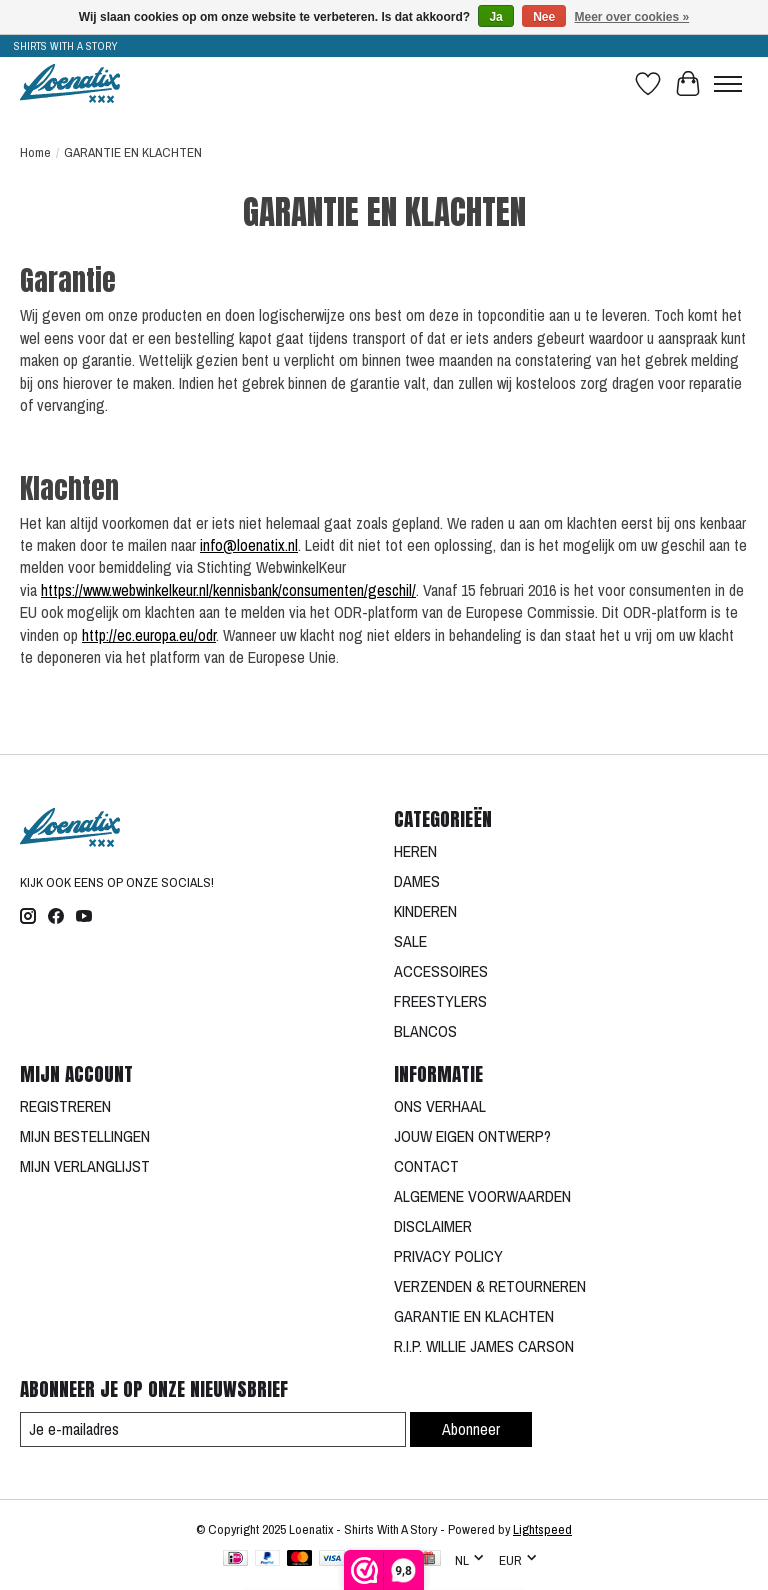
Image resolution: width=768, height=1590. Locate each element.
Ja (495, 17)
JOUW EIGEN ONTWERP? (472, 1136)
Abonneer (471, 1429)
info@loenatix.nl (249, 545)
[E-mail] (213, 1429)
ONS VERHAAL (440, 1106)
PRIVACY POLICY (448, 1256)
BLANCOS (425, 1031)
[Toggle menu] (728, 84)
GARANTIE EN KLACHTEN (474, 1316)
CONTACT (426, 1166)
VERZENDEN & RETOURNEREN (490, 1286)
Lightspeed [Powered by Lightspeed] (542, 1529)
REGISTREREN (65, 1106)
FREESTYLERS (440, 1001)
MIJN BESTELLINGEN (85, 1136)
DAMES (417, 881)
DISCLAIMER (433, 1226)
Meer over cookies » (632, 17)
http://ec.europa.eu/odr (149, 635)
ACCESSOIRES (441, 971)
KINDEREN (425, 911)
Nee (544, 17)
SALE (410, 941)
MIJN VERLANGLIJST (85, 1166)
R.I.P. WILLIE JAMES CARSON (484, 1346)
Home (35, 152)
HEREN (415, 851)
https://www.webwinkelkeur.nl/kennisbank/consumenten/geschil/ (228, 590)
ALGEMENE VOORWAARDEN (482, 1196)
